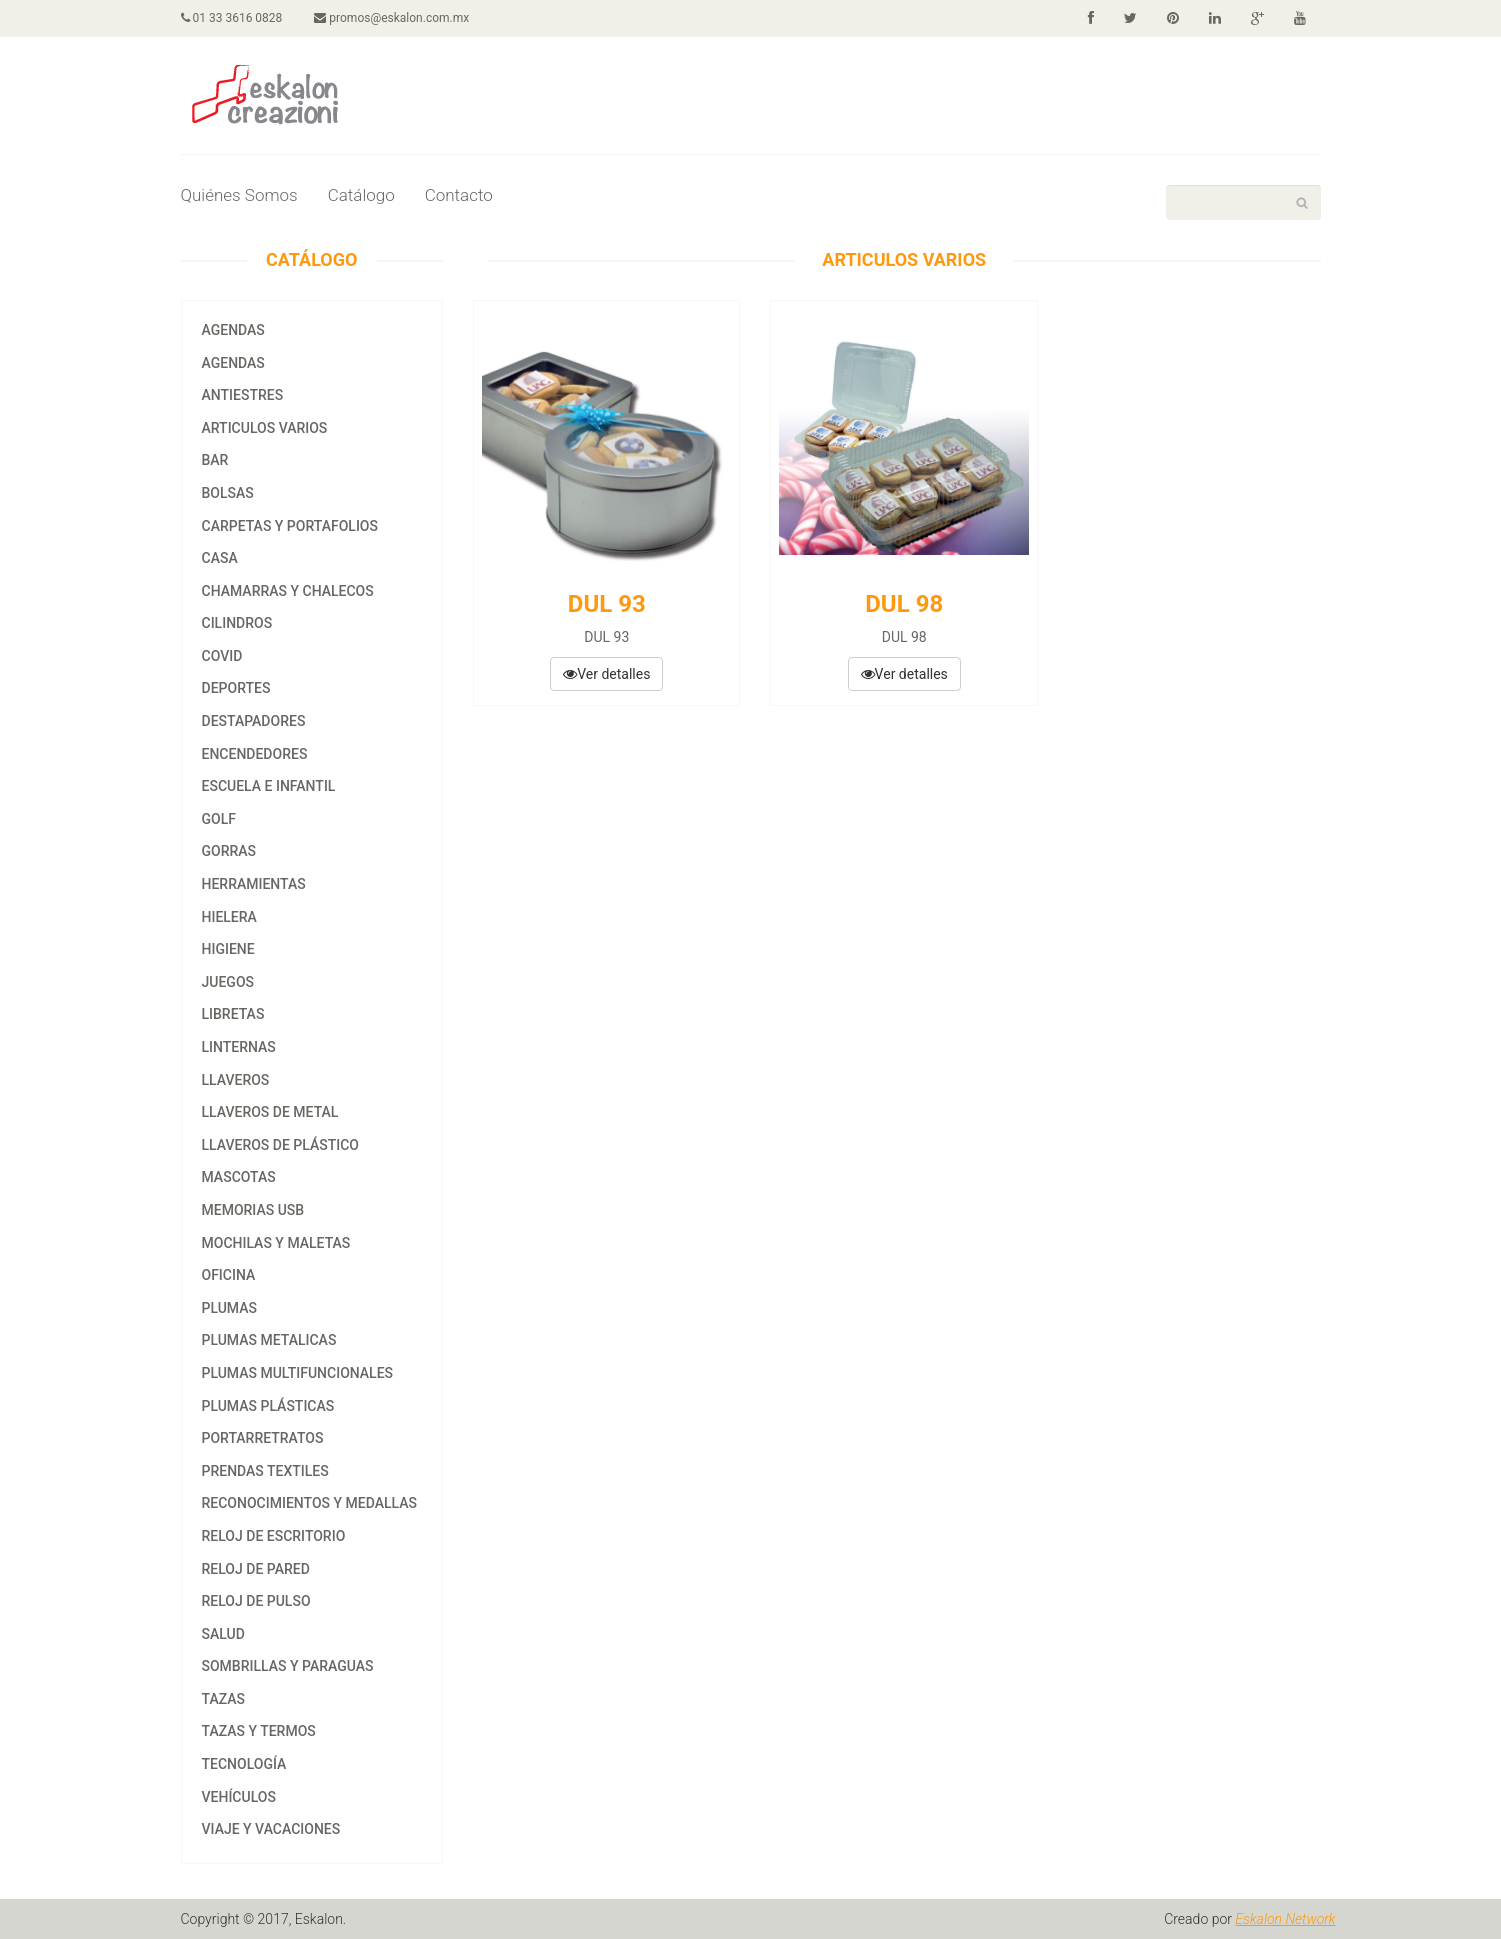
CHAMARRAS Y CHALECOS (288, 591)
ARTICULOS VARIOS (265, 428)
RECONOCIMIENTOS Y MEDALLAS (309, 1503)
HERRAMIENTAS (254, 884)
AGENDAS (233, 330)
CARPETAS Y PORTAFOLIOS (290, 526)
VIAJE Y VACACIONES (271, 1829)
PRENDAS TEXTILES (265, 1471)
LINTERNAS (239, 1047)
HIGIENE (228, 949)
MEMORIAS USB (253, 1210)
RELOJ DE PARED (256, 1569)
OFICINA (229, 1275)
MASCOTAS (239, 1177)
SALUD (223, 1634)
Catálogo (361, 195)
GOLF (219, 819)
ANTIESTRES (243, 395)
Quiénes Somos (239, 195)
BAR (215, 460)
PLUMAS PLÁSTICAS (268, 1406)
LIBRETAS (233, 1014)
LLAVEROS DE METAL (270, 1112)
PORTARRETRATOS (263, 1438)
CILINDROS (237, 623)
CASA (220, 558)
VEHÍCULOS (239, 1797)
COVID (222, 656)
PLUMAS (230, 1308)
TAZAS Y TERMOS (259, 1731)
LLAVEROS (236, 1080)
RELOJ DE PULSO (256, 1601)
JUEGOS (228, 982)
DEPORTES (236, 688)
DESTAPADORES (254, 721)
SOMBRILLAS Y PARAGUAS (288, 1666)
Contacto (459, 195)
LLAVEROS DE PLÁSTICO (281, 1145)
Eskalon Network (1285, 1919)
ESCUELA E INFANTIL (269, 786)
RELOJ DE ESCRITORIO (274, 1536)
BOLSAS (228, 493)
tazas (223, 1699)
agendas (233, 363)
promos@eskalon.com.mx (391, 18)
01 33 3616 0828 (232, 18)
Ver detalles (606, 674)
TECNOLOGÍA (244, 1764)
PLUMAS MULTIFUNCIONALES (298, 1373)
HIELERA (229, 917)
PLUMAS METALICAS (269, 1340)
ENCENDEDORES (255, 754)
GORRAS (229, 851)
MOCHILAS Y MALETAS (276, 1243)
